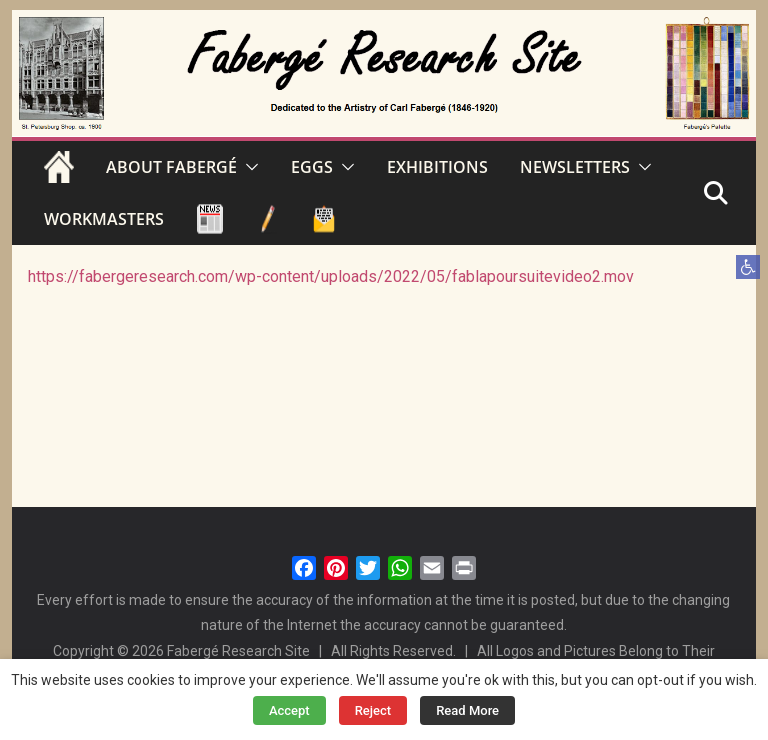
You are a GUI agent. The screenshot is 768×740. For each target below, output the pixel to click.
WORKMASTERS (104, 219)
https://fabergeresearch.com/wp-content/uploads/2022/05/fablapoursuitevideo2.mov (331, 276)
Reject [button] (373, 710)
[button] (748, 267)
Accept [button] (289, 710)
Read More (467, 710)
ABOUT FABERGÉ (171, 167)
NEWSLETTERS (575, 167)
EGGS (312, 167)
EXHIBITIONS (437, 167)
